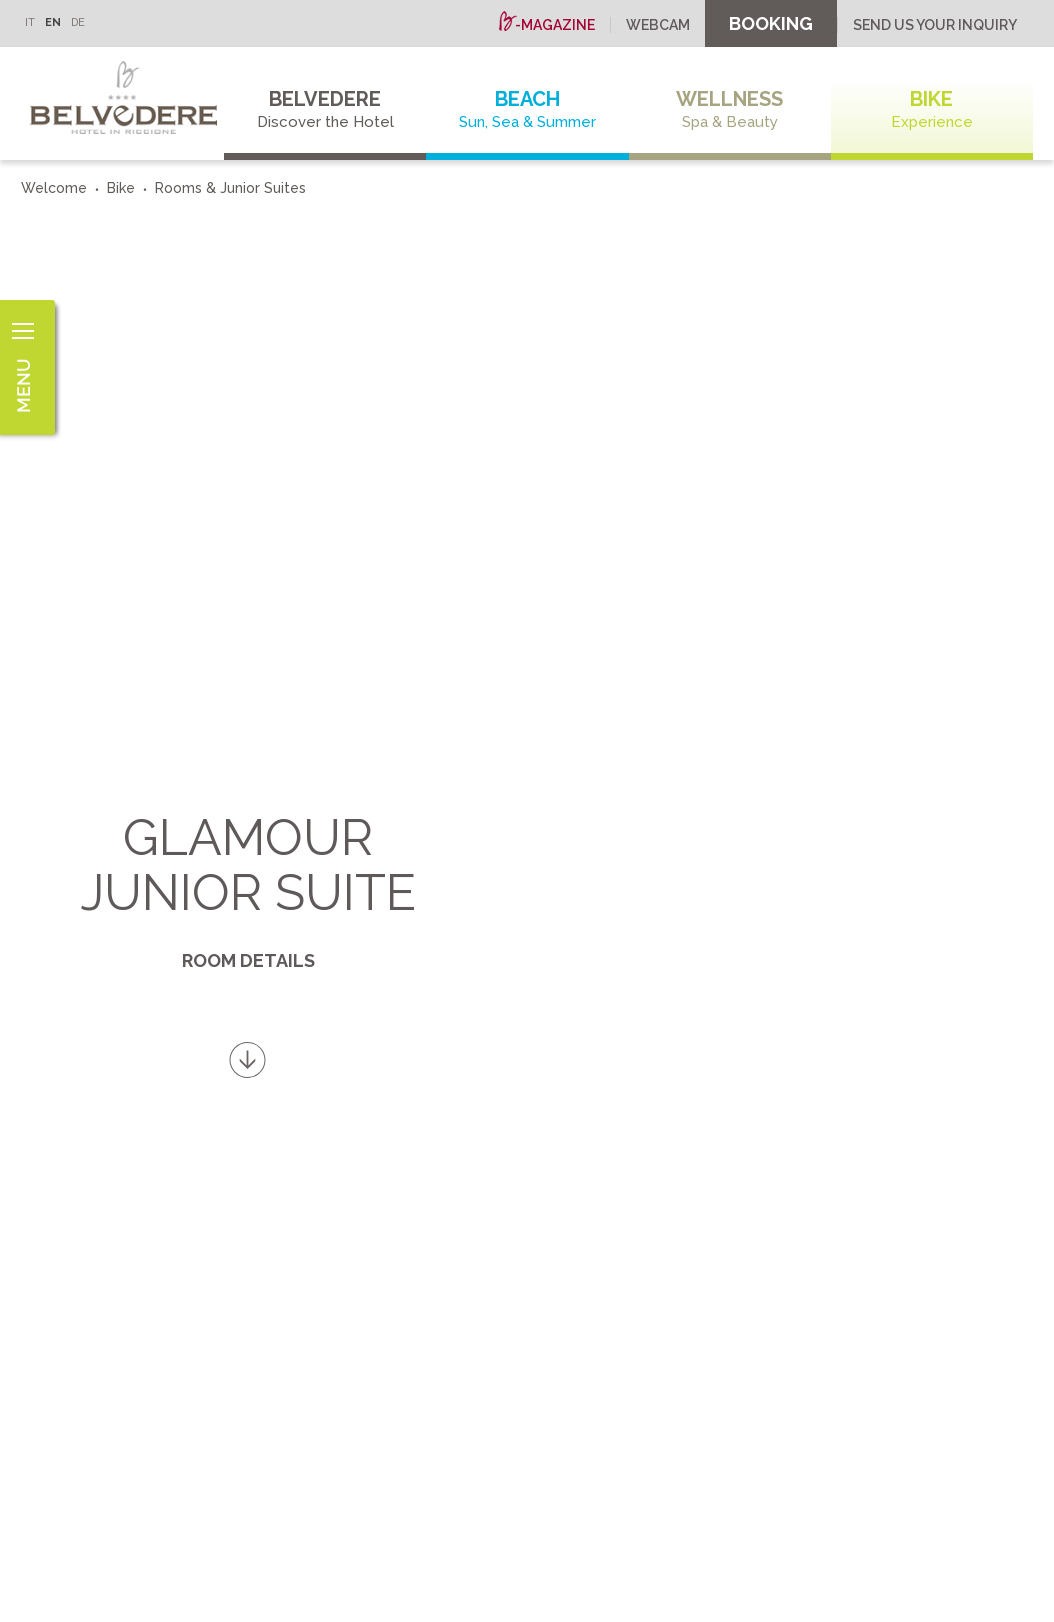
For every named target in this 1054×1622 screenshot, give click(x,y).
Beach (527, 109)
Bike (932, 109)
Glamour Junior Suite (248, 865)
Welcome (54, 188)
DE (78, 22)
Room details (248, 960)
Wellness (730, 109)
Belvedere (325, 109)
